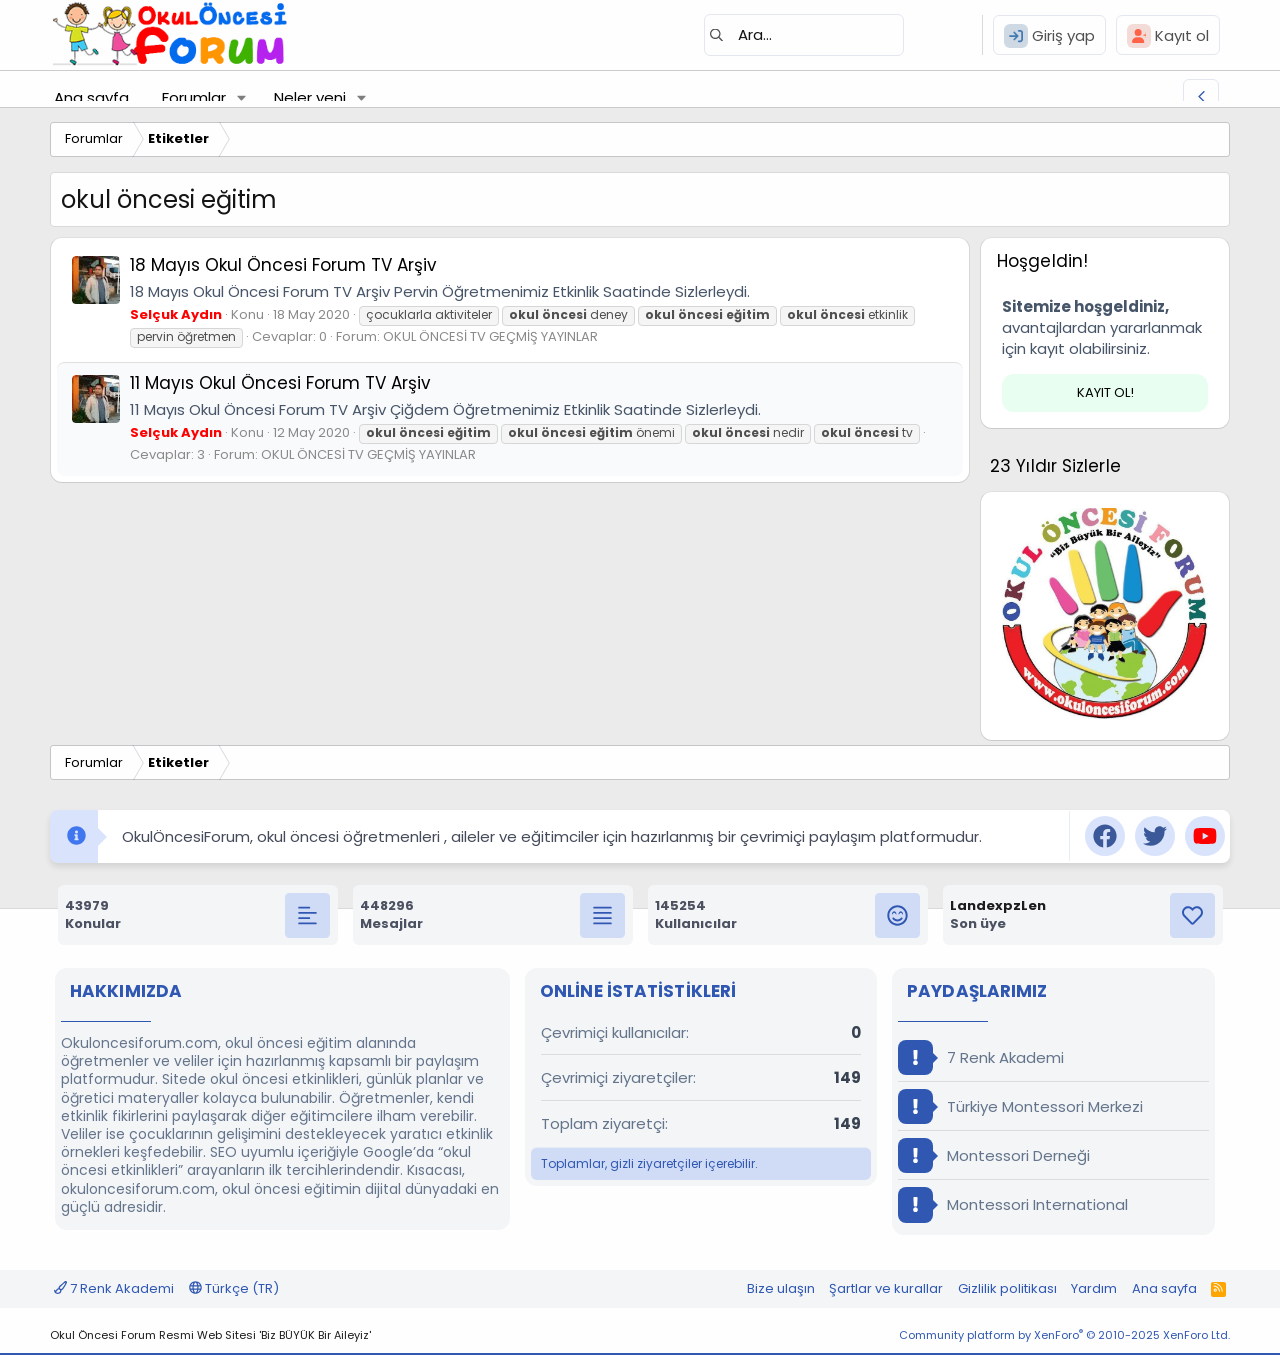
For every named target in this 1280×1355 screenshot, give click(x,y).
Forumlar (194, 97)
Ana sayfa (91, 97)
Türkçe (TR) (234, 1288)
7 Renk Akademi (981, 1057)
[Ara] (804, 35)
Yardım (1094, 1288)
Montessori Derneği (994, 1155)
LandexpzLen (998, 905)
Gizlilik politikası (1007, 1288)
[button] (242, 97)
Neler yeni (310, 97)
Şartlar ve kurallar (886, 1288)
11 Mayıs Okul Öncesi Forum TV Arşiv (280, 383)
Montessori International (1013, 1204)
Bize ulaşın (781, 1288)
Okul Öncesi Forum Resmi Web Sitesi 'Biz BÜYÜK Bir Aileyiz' (210, 1335)
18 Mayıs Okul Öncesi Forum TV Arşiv (283, 265)
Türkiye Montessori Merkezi (1020, 1106)
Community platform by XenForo (1064, 1335)
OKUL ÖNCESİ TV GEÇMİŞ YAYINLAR (490, 336)
